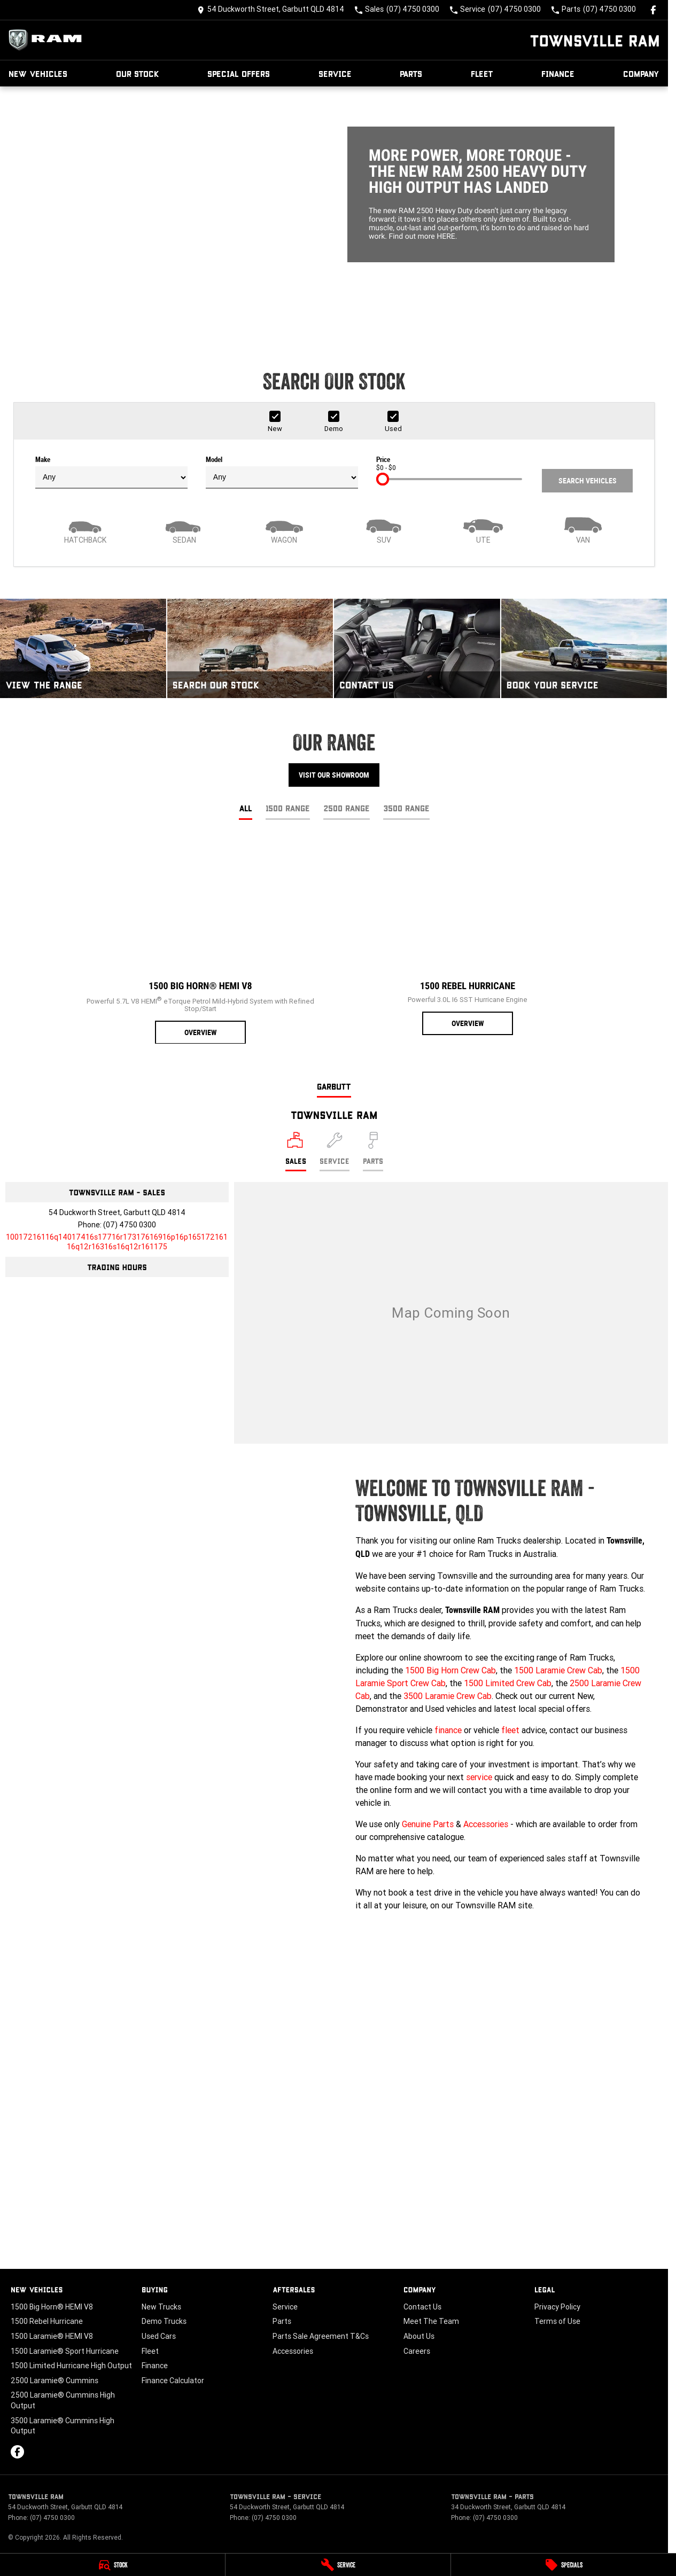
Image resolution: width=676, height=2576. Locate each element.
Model (282, 472)
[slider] (382, 479)
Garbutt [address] (334, 1086)
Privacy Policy (557, 2307)
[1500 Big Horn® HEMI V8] (200, 941)
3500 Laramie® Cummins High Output (62, 2426)
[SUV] (383, 529)
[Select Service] (334, 1151)
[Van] (583, 529)
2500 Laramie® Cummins (54, 2380)
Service (335, 73)
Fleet (482, 73)
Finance (557, 73)
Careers (416, 2351)
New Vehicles (38, 73)
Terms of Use (557, 2321)
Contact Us (422, 2307)
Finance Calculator (173, 2380)
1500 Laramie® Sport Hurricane (65, 2351)
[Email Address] (117, 1241)
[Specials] (563, 2565)
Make (111, 472)
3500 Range (406, 808)
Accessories (485, 1824)
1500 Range (288, 808)
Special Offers (238, 73)
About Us (418, 2336)
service (479, 1777)
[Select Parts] (373, 1151)
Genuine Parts (428, 1824)
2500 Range (346, 808)
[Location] (295, 1151)
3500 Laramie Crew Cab (447, 1695)
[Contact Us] (270, 10)
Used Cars (159, 2336)
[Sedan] (184, 529)
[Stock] (112, 2565)
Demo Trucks (164, 2321)
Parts (411, 73)
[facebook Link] (653, 10)
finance (448, 1730)
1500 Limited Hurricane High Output (71, 2365)
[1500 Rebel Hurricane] (467, 937)
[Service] (338, 2565)
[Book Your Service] (584, 648)
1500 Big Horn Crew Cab (450, 1670)
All (245, 808)
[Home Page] (48, 40)
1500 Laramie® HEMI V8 (52, 2336)
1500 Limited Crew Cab (507, 1683)
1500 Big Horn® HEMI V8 (52, 2307)
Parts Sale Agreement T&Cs (321, 2336)
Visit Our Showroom (334, 775)
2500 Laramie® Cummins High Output (63, 2400)
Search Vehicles (587, 480)
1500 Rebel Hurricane (47, 2321)
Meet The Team (431, 2321)
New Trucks (161, 2307)
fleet (510, 1730)
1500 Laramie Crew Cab (558, 1670)
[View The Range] (83, 648)
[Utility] (483, 529)
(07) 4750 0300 (129, 1225)
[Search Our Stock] (250, 648)
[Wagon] (284, 529)
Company (641, 73)
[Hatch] (85, 529)
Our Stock (137, 73)
